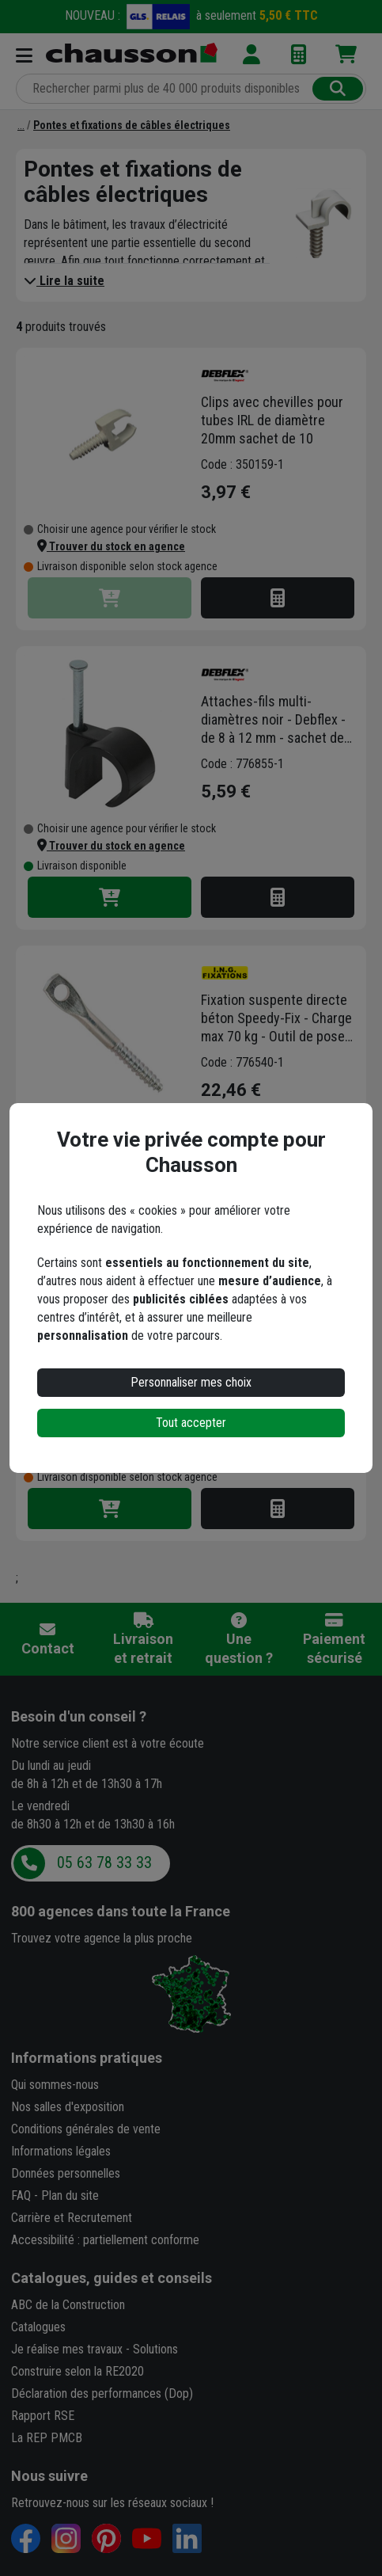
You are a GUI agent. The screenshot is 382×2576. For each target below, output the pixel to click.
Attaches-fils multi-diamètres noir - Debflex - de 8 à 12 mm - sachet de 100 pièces (273, 720)
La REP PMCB (46, 2437)
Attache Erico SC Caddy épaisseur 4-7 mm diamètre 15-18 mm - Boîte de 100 (279, 1307)
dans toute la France (120, 1911)
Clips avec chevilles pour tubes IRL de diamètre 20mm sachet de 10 (272, 420)
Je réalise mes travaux (67, 2349)
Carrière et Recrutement (71, 2217)
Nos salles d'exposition (67, 2106)
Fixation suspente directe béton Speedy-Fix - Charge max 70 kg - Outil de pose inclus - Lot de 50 (276, 1018)
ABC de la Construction (68, 2304)
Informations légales (61, 2151)
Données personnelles (65, 2173)
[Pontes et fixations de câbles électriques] (131, 125)
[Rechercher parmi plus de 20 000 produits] (165, 89)
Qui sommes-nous (55, 2084)
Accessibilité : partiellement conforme (105, 2239)
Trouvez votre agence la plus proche (101, 1938)
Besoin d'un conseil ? (78, 1716)
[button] (111, 546)
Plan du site (70, 2195)
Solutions (155, 2349)
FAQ (21, 2195)
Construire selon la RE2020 (77, 2371)
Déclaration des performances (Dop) (102, 2393)
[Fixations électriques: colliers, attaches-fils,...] (21, 125)
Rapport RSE (42, 2415)
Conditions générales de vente (86, 2129)
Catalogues (38, 2326)
